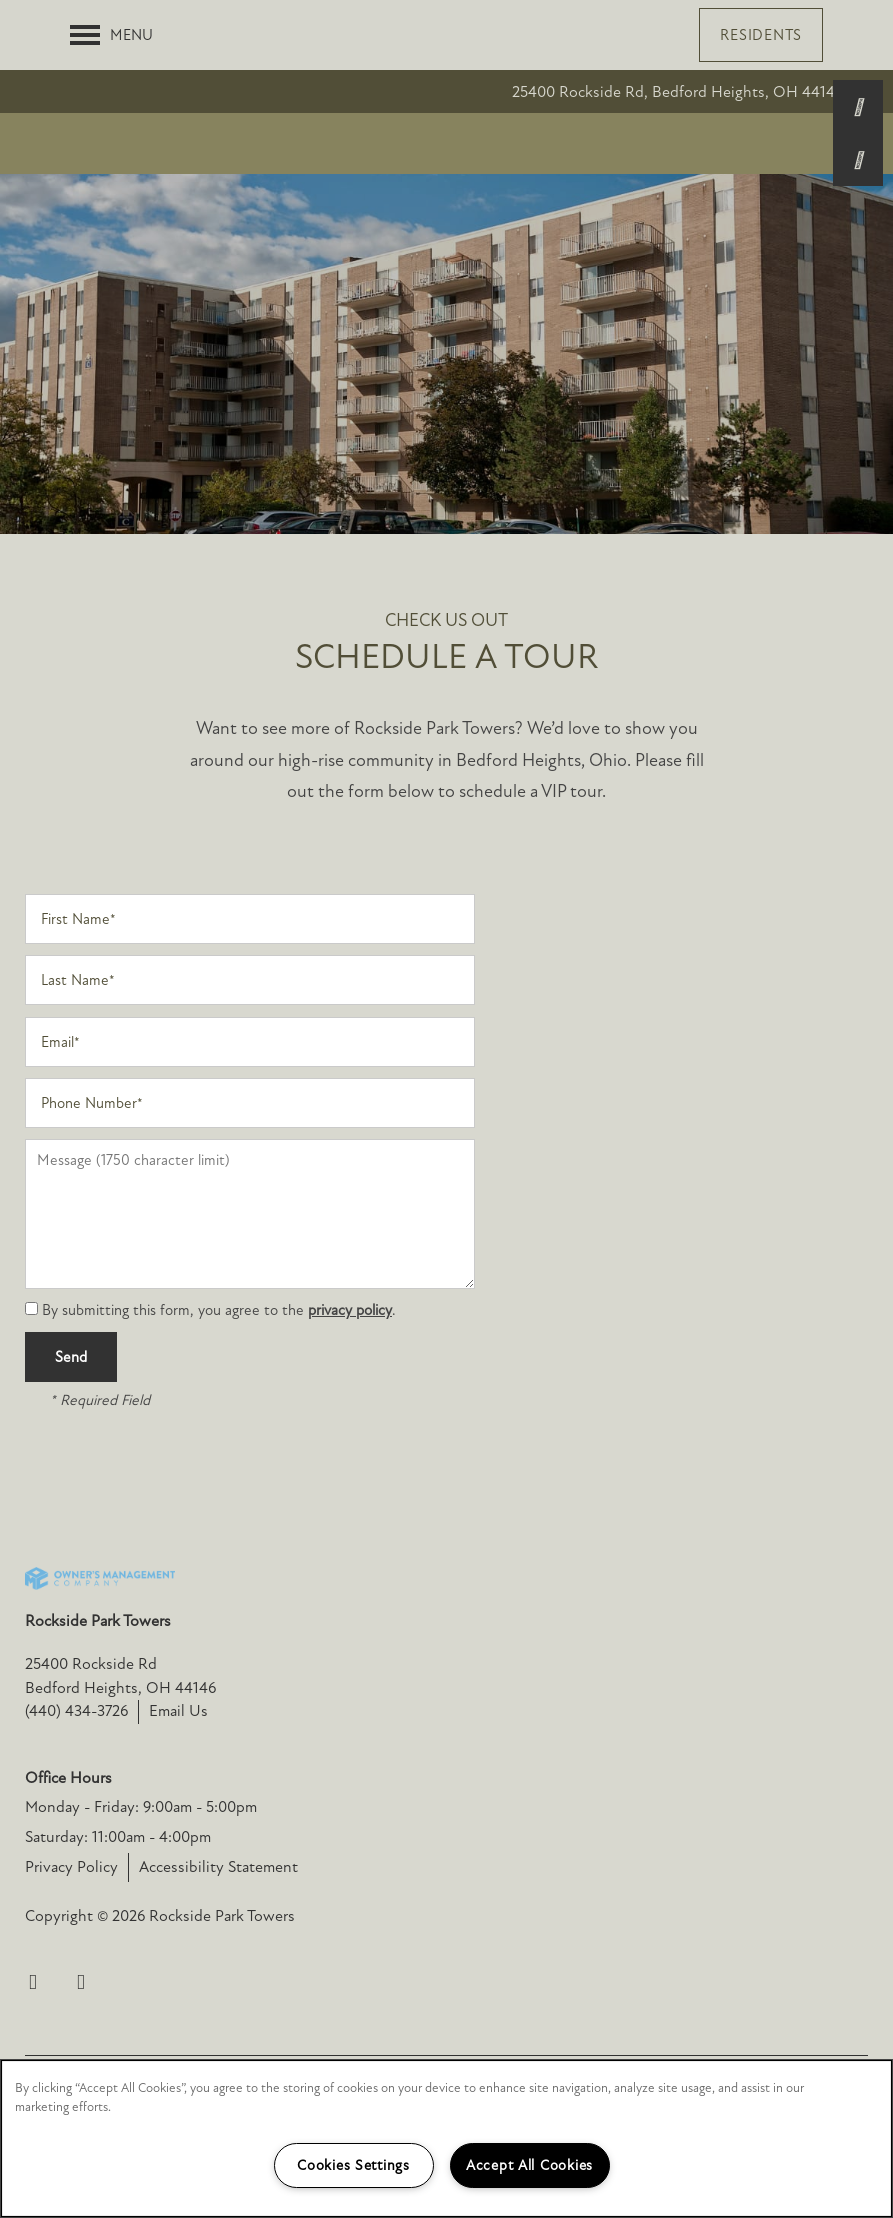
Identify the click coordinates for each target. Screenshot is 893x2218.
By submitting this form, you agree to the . (219, 1360)
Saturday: (56, 1887)
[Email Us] (858, 158)
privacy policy (350, 1360)
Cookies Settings (353, 2165)
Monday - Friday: (82, 1857)
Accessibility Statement (218, 1917)
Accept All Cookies (529, 2165)
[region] (446, 2138)
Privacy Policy (71, 1917)
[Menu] (111, 35)
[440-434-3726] (858, 105)
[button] (761, 35)
